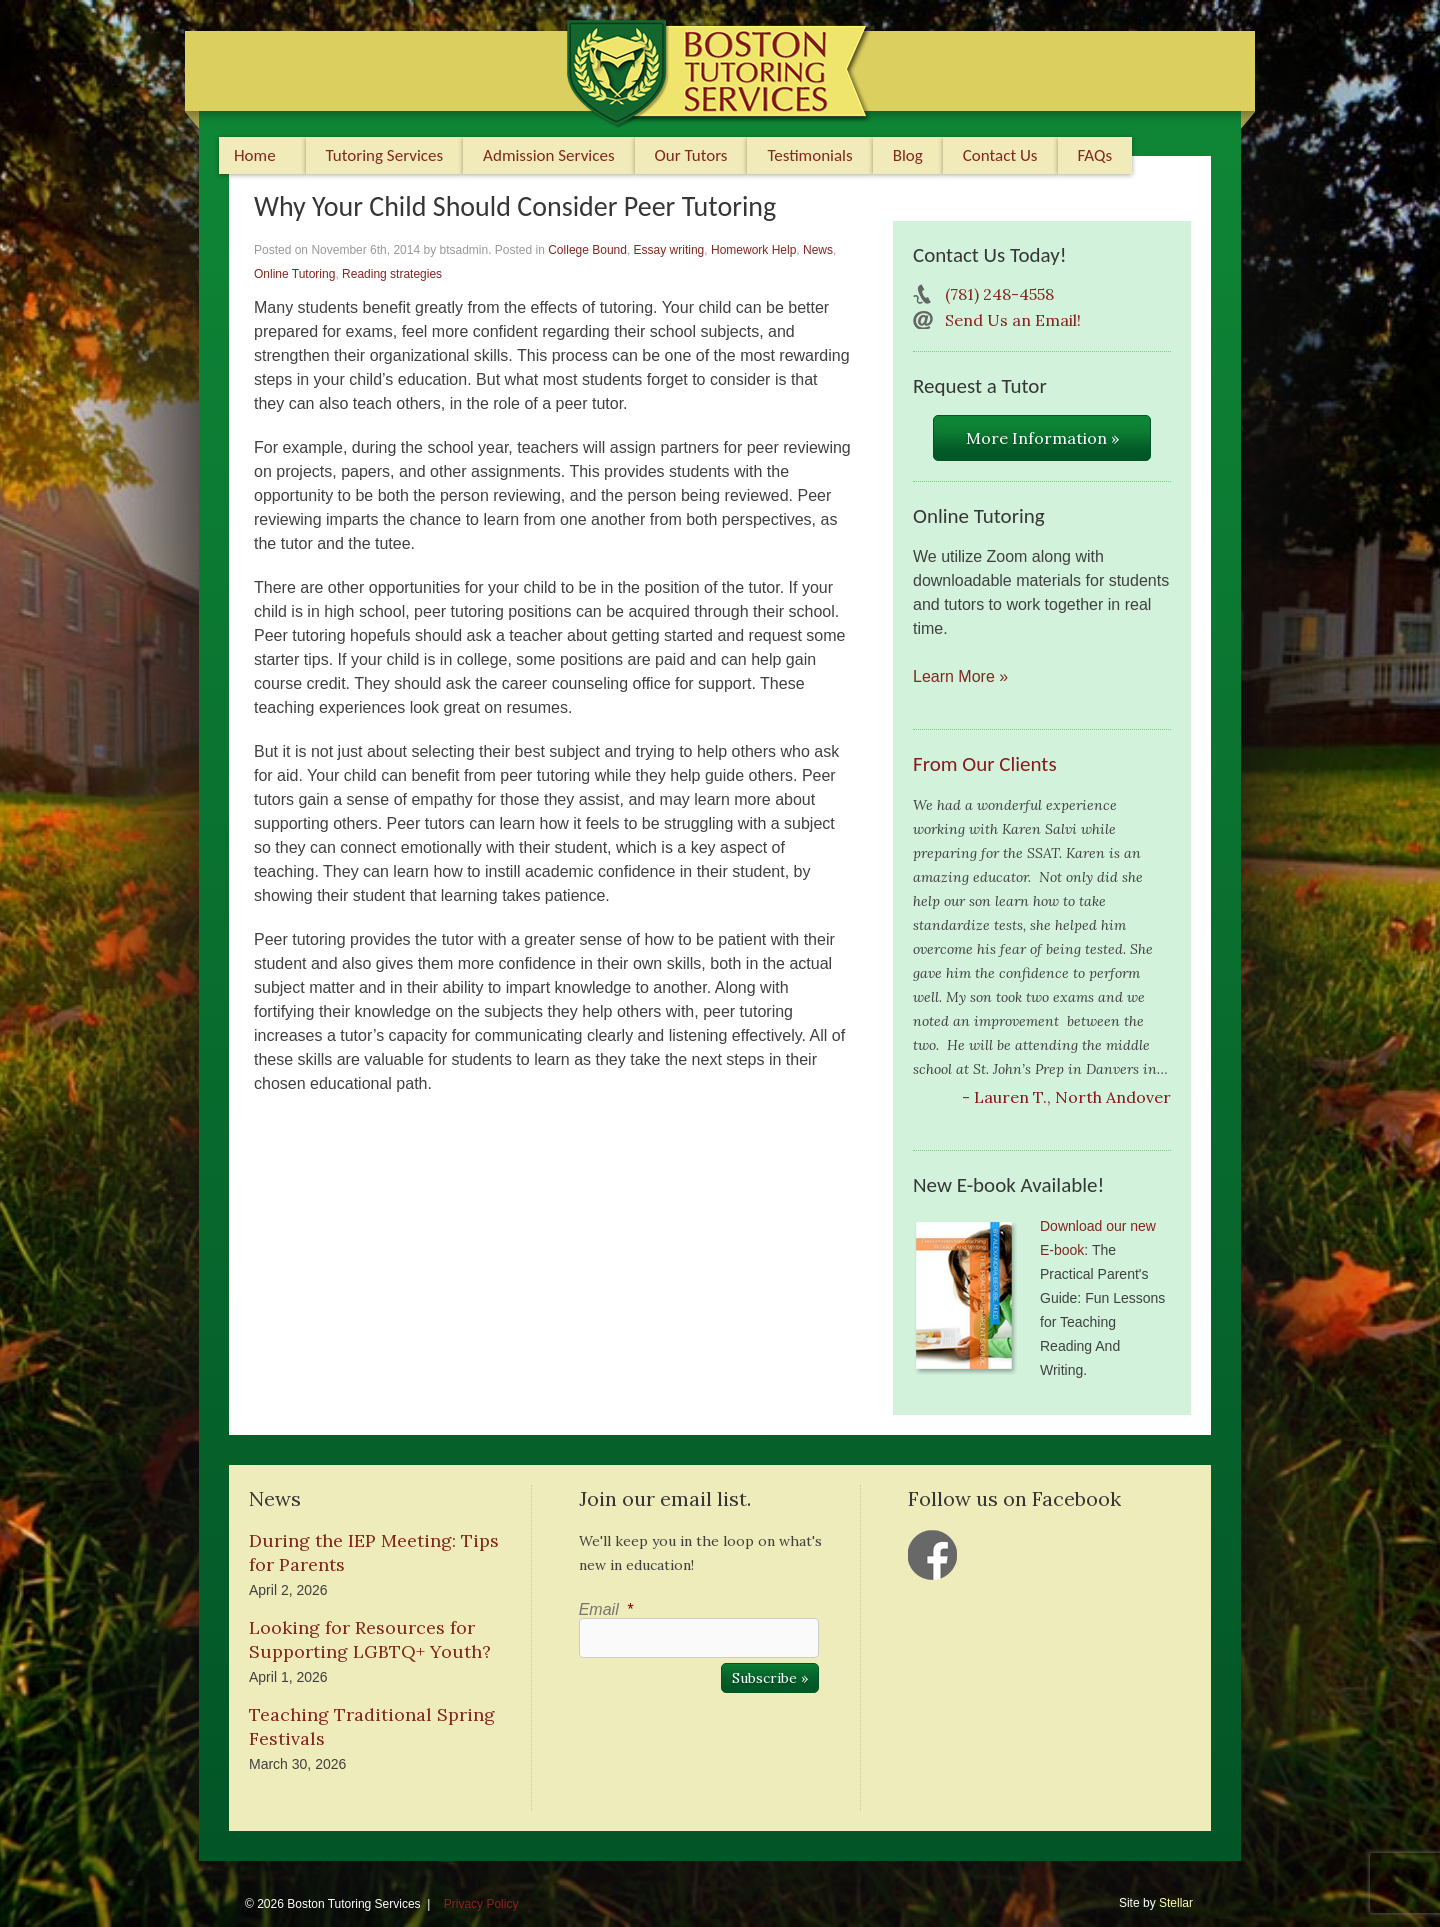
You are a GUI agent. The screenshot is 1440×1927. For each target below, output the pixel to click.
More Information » (1042, 438)
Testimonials (809, 155)
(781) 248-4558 (999, 294)
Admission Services (548, 155)
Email (606, 1609)
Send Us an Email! (1013, 320)
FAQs (1095, 155)
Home (255, 155)
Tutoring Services (385, 155)
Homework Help (753, 250)
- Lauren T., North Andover (1066, 1097)
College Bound (587, 250)
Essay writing (669, 250)
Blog (908, 155)
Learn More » (960, 676)
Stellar (1176, 1903)
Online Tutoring (294, 274)
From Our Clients (985, 764)
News (818, 250)
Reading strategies (392, 274)
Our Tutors (691, 155)
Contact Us (1000, 155)
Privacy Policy (481, 1904)
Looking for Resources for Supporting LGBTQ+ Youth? (370, 1639)
